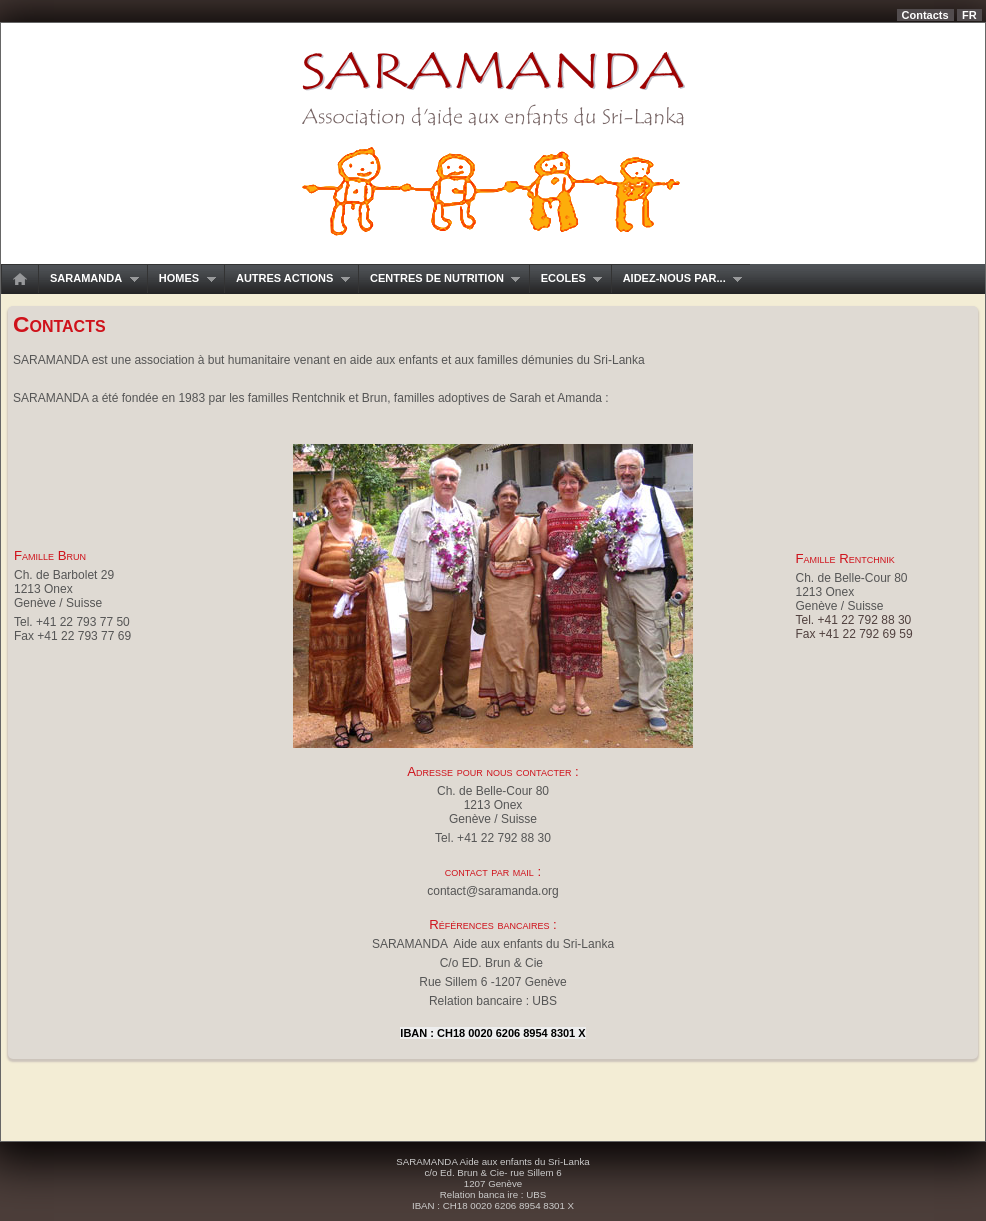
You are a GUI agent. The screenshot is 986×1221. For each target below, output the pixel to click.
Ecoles (566, 278)
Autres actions (287, 278)
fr (969, 15)
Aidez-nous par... (677, 278)
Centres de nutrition (439, 278)
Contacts (925, 15)
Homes (181, 278)
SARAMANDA (88, 278)
